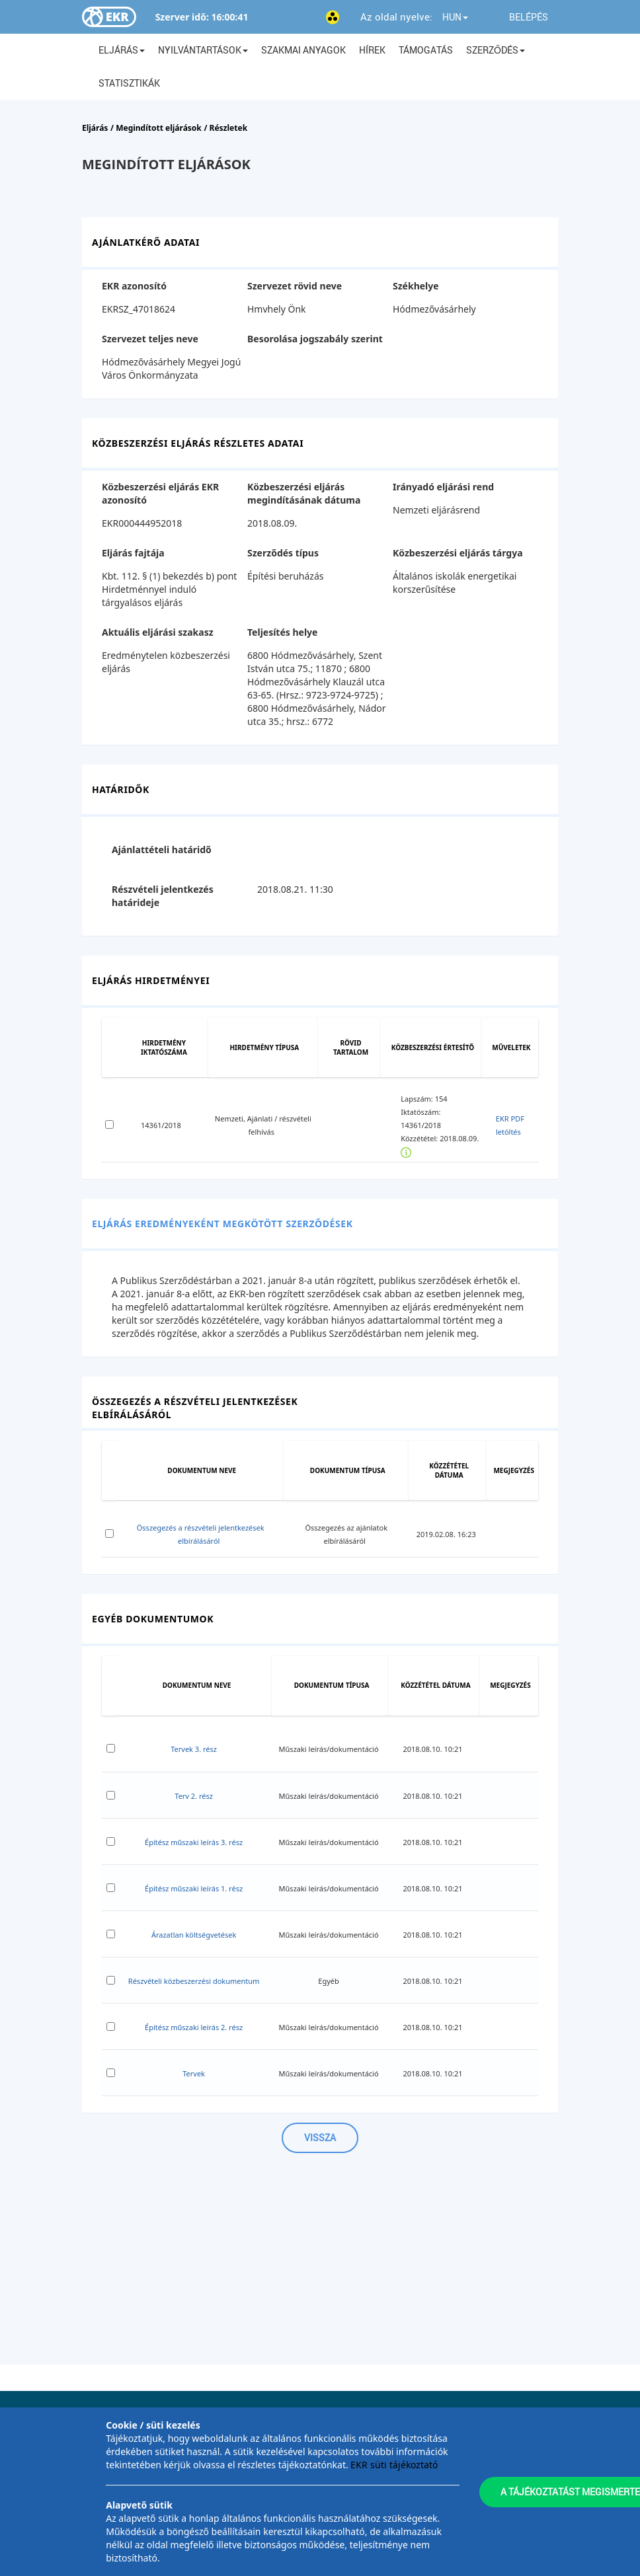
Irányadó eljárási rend (443, 486)
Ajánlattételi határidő (162, 849)
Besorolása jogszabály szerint (315, 338)
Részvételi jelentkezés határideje (163, 896)
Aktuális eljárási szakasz (158, 632)
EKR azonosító (134, 286)
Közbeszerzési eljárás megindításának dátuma (303, 493)
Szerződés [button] (495, 50)
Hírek (372, 50)
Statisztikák (129, 83)
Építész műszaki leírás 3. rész (194, 1842)
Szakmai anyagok (303, 50)
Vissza (320, 2137)
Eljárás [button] (122, 50)
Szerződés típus (283, 553)
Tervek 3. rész (194, 1749)
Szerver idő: (182, 17)
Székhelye (416, 286)
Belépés (528, 17)
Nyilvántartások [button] (203, 50)
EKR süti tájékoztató (394, 2464)
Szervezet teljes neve (150, 338)
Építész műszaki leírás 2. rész (194, 2027)
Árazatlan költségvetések (193, 1935)
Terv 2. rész (194, 1796)
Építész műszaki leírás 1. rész (194, 1888)
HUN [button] (455, 17)
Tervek (193, 2073)
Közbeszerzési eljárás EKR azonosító (160, 493)
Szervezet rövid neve (294, 286)
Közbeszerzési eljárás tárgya (458, 553)
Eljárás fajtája (133, 553)
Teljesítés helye (282, 632)
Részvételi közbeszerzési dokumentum (194, 1981)
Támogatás (426, 50)
